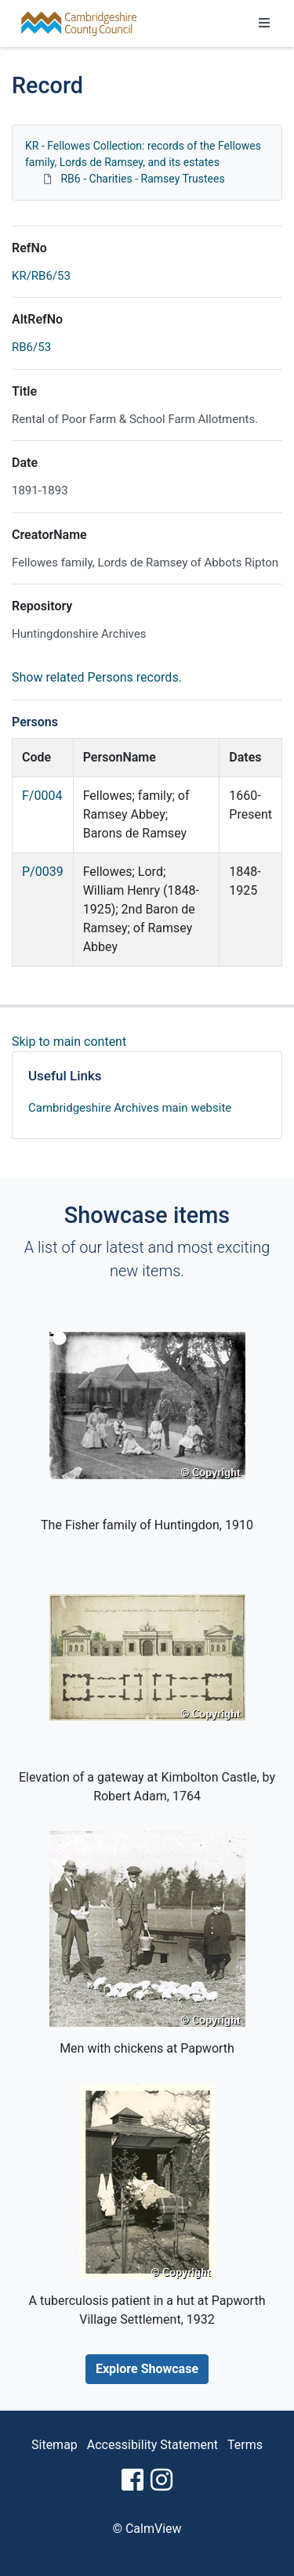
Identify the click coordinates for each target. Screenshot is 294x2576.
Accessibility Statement (152, 2444)
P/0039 (43, 871)
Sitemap (54, 2444)
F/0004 (42, 795)
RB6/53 (31, 347)
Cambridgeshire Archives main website (129, 1108)
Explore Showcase (147, 2368)
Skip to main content (69, 1041)
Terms (245, 2444)
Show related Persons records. (97, 677)
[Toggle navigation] (264, 23)
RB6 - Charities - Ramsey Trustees (142, 178)
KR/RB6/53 (41, 276)
